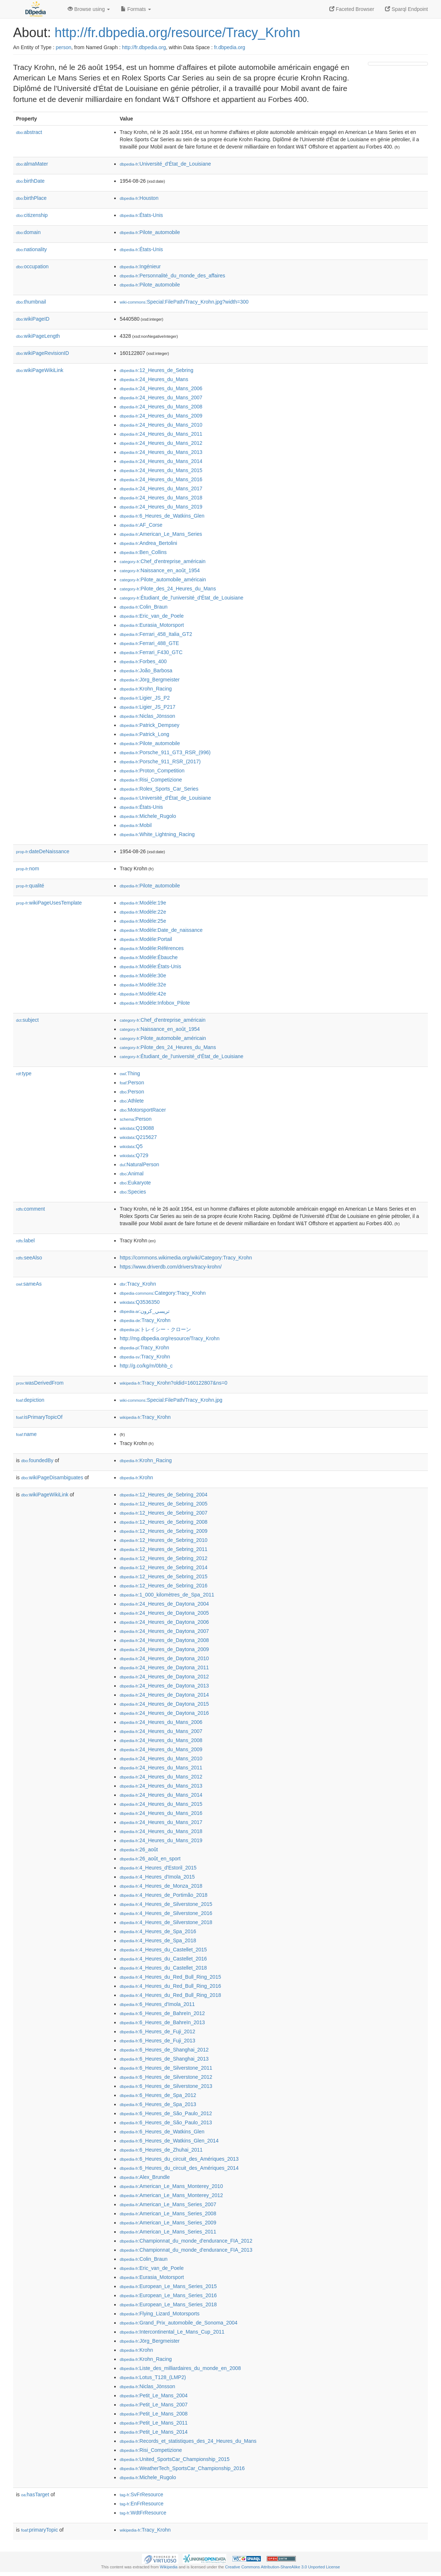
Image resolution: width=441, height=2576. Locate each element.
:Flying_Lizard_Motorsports (159, 2313)
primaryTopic (39, 2530)
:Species (133, 1192)
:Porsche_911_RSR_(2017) (160, 761)
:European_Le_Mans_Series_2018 (168, 2304)
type (24, 1073)
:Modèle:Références (152, 948)
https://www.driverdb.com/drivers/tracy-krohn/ (171, 1267)
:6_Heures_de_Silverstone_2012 (166, 2077)
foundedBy (37, 1460)
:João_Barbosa (146, 670)
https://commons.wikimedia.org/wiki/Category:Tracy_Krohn (186, 1258)
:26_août (139, 1849)
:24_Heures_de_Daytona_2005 (164, 1613)
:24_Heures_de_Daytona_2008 (164, 1640)
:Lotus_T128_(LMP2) (153, 2377)
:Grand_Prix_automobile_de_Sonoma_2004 (179, 2323)
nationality (31, 249)
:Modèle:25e (143, 921)
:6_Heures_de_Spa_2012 (158, 2095)
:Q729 (134, 1155)
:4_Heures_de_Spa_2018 (158, 1940)
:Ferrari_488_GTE (149, 643)
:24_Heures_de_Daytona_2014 (164, 1695)
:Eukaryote (135, 1183)
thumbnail (31, 302)
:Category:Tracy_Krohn (163, 1293)
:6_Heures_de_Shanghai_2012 (164, 2050)
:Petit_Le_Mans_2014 (154, 2432)
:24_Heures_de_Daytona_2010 (164, 1658)
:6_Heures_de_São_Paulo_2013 (166, 2122)
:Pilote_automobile (150, 232)
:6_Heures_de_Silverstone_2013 (166, 2086)
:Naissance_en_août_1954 (160, 570)
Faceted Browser (351, 9)
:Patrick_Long (144, 734)
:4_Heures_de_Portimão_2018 (163, 1895)
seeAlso (29, 1258)
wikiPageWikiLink (39, 370)
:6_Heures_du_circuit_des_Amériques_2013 (179, 2159)
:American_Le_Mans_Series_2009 (168, 2222)
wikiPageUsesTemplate (49, 903)
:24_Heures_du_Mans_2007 (161, 397)
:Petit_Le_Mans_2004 (154, 2395)
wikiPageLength (38, 336)
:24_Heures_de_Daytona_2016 (164, 1713)
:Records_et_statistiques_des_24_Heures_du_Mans (188, 2441)
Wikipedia (169, 2567)
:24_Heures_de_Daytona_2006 (164, 1622)
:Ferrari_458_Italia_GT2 (156, 634)
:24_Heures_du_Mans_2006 (161, 388)
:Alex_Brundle (145, 2177)
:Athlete (132, 1101)
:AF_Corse (141, 525)
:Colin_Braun (143, 607)
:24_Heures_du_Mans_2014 (161, 461)
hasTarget (35, 2494)
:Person (132, 1082)
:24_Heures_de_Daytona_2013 (164, 1686)
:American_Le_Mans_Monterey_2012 (171, 2195)
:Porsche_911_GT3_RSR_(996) (165, 752)
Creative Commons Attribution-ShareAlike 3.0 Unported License (282, 2567)
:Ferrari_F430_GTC (151, 652)
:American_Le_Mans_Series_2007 (168, 2204)
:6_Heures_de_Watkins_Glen (162, 516)
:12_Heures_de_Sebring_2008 (163, 1522)
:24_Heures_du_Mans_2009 (161, 416)
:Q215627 (138, 1137)
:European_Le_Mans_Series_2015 (168, 2286)
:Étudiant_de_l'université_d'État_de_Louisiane (181, 598)
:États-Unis (141, 215)
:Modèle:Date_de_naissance (161, 930)
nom (27, 868)
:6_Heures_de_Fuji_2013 (157, 2040)
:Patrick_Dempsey (149, 725)
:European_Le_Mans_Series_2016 (168, 2295)
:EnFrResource (141, 2503)
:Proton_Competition (152, 770)
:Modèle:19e (143, 903)
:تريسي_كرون (145, 1311)
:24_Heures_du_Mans (154, 379)
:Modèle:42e (143, 994)
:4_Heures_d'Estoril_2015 (158, 1868)
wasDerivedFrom (40, 1383)
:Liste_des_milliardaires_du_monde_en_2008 (180, 2368)
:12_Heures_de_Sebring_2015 (163, 1576)
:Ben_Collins (143, 552)
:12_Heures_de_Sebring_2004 (163, 1494)
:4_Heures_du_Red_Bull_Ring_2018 (170, 1995)
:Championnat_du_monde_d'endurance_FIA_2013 (186, 2250)
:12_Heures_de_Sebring (156, 370)
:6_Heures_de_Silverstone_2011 (166, 2068)
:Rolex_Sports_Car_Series (159, 789)
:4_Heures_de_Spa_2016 (158, 1931)
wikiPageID (32, 319)
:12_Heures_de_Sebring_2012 (163, 1558)
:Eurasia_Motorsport (152, 625)
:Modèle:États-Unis (150, 966)
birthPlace (31, 198)
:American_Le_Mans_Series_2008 (168, 2213)
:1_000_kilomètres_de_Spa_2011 (167, 1595)
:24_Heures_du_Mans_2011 (161, 434)
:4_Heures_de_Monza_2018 (161, 1886)
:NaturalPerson (139, 1164)
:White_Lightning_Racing (157, 834)
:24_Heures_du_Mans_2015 (161, 470)
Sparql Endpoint (406, 9)
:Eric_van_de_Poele (152, 616)
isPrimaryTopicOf (39, 1417)
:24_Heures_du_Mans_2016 (161, 479)
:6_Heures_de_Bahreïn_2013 (162, 2022)
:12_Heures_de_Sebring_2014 (163, 1567)
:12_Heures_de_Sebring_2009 (163, 1531)
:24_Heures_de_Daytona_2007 (164, 1631)
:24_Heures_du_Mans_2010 (161, 425)
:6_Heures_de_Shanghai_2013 (164, 2059)
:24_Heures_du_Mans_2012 (161, 443)
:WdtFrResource (143, 2513)
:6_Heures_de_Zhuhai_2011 (161, 2150)
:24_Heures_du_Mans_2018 (161, 497)
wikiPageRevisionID (42, 353)
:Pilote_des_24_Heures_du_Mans (168, 588)
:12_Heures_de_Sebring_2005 (163, 1504)
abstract (29, 132)
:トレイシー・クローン (155, 1329)
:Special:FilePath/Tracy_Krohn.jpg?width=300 (184, 302)
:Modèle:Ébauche (149, 957)
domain (28, 232)
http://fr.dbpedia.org (144, 47)
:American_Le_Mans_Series (161, 534)
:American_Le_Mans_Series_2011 (168, 2232)
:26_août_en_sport (150, 1858)
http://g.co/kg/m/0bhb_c (146, 1366)
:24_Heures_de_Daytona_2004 (164, 1604)
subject (27, 1020)
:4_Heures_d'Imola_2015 (157, 1877)
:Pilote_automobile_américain (163, 579)
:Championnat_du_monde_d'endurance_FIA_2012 (186, 2241)
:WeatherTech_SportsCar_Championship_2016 (182, 2468)
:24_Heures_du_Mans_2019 (161, 507)
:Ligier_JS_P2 (145, 698)
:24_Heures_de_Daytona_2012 (164, 1676)
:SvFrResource (141, 2494)
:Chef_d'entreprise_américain (163, 561)
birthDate (30, 181)
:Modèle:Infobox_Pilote (155, 1003)
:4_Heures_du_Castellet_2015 (163, 1949)
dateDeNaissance (42, 851)
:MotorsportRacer (143, 1110)
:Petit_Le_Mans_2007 (154, 2404)
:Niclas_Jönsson (147, 716)
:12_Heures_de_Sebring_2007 (163, 1513)
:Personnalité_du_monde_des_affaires (172, 275)
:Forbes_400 (143, 661)
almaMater (32, 164)
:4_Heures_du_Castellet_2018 (163, 1968)
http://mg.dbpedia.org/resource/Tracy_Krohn (169, 1338)
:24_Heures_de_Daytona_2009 (164, 1649)
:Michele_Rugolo (148, 816)
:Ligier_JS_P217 (147, 707)
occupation (32, 266)
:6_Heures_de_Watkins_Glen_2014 (169, 2141)
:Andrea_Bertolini (148, 543)
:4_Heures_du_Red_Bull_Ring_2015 (170, 1977)
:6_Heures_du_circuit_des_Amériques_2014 (179, 2168)
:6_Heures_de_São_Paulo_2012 (166, 2113)
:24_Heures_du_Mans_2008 (161, 406)
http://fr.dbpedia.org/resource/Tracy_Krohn (177, 32)
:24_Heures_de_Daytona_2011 (164, 1667)
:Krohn (136, 1477)
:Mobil (136, 825)
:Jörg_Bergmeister (150, 679)
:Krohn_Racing (146, 689)
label (25, 1240)
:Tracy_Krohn (138, 1284)
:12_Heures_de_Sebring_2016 (163, 1585)
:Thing (130, 1073)
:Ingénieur (140, 266)
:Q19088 (137, 1128)
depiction (30, 1400)
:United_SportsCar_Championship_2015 (175, 2459)
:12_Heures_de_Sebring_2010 (163, 1540)
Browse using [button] (89, 9)
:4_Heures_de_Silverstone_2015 (166, 1904)
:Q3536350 (140, 1302)
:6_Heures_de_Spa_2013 (158, 2104)
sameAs (28, 1284)
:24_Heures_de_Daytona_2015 (164, 1704)
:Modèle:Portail (146, 939)
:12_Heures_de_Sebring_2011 (163, 1549)
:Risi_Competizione (151, 780)
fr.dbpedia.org (229, 47)
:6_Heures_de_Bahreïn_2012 (162, 2013)
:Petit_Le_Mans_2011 (154, 2423)
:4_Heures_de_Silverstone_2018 (166, 1922)
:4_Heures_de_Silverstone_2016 (166, 1913)
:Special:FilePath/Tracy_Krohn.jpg (171, 1400)
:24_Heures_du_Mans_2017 (161, 488)
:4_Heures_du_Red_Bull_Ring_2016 (170, 1986)
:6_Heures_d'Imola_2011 (157, 2004)
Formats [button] (136, 9)
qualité (30, 886)
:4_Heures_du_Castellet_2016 (163, 1959)
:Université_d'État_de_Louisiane (165, 164)
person (63, 47)
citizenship (32, 215)
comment (30, 1209)
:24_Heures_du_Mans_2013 (161, 452)
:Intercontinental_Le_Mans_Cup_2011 (172, 2332)
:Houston (139, 198)
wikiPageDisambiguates (52, 1477)
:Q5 (131, 1146)
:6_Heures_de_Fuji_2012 (157, 2031)
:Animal (131, 1173)
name (26, 1434)
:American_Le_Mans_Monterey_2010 (171, 2186)
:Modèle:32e (143, 985)
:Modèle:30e (143, 975)
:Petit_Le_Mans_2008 (154, 2414)
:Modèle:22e (143, 912)
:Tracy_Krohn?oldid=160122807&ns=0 (173, 1383)
